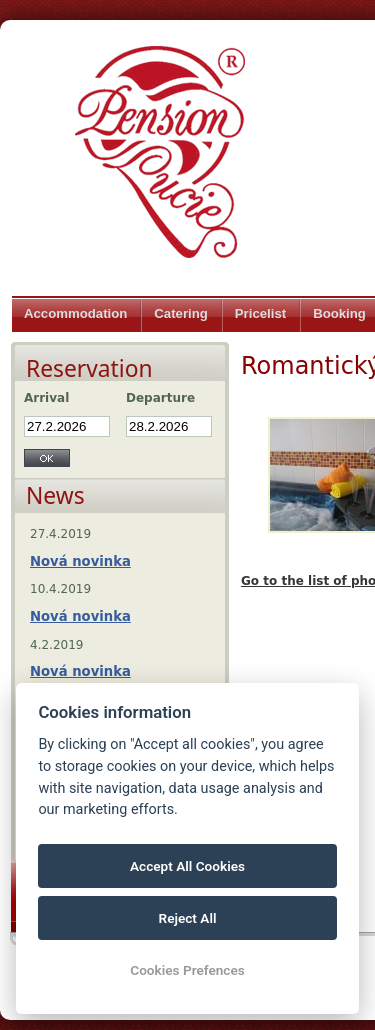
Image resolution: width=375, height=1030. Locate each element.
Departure (160, 398)
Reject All (188, 918)
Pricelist (260, 313)
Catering (181, 313)
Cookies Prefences (187, 970)
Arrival (46, 398)
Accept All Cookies (187, 866)
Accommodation (75, 313)
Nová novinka (80, 561)
